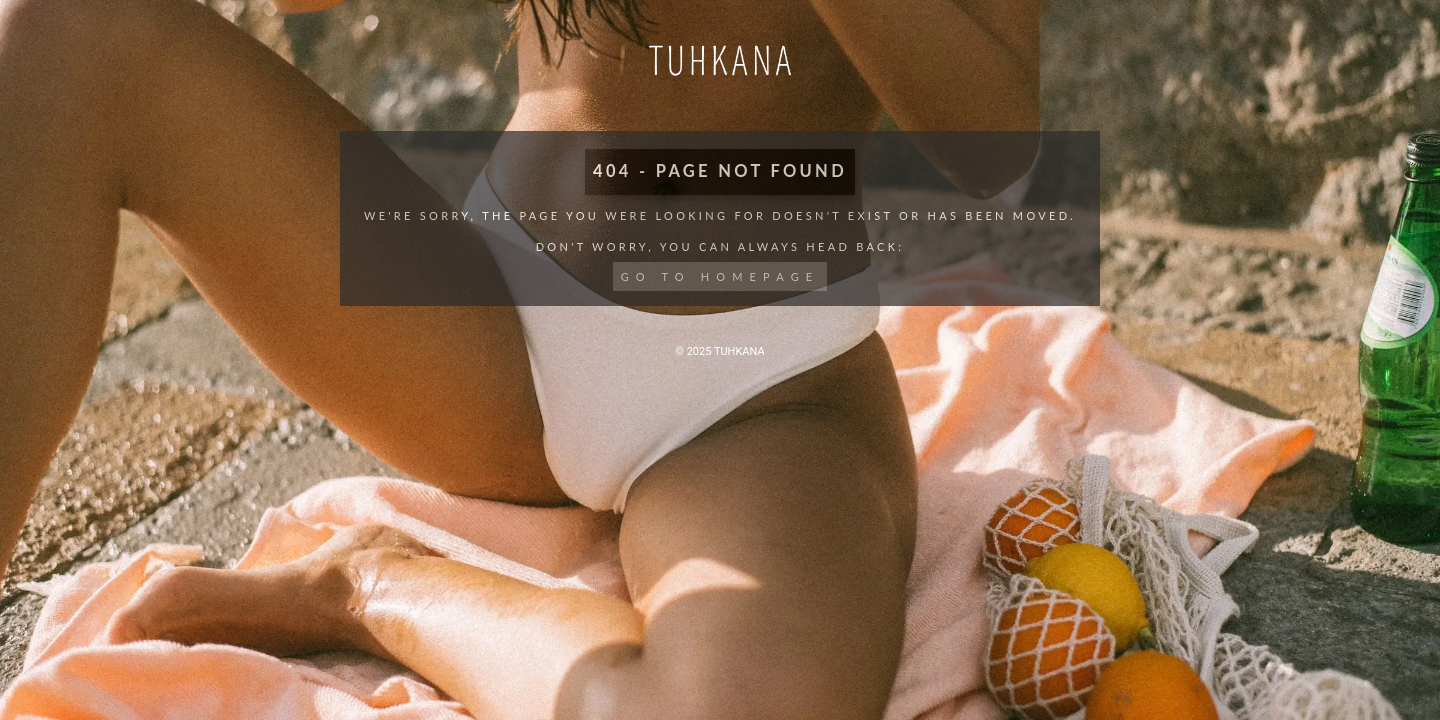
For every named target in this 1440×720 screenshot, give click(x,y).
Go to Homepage (720, 276)
